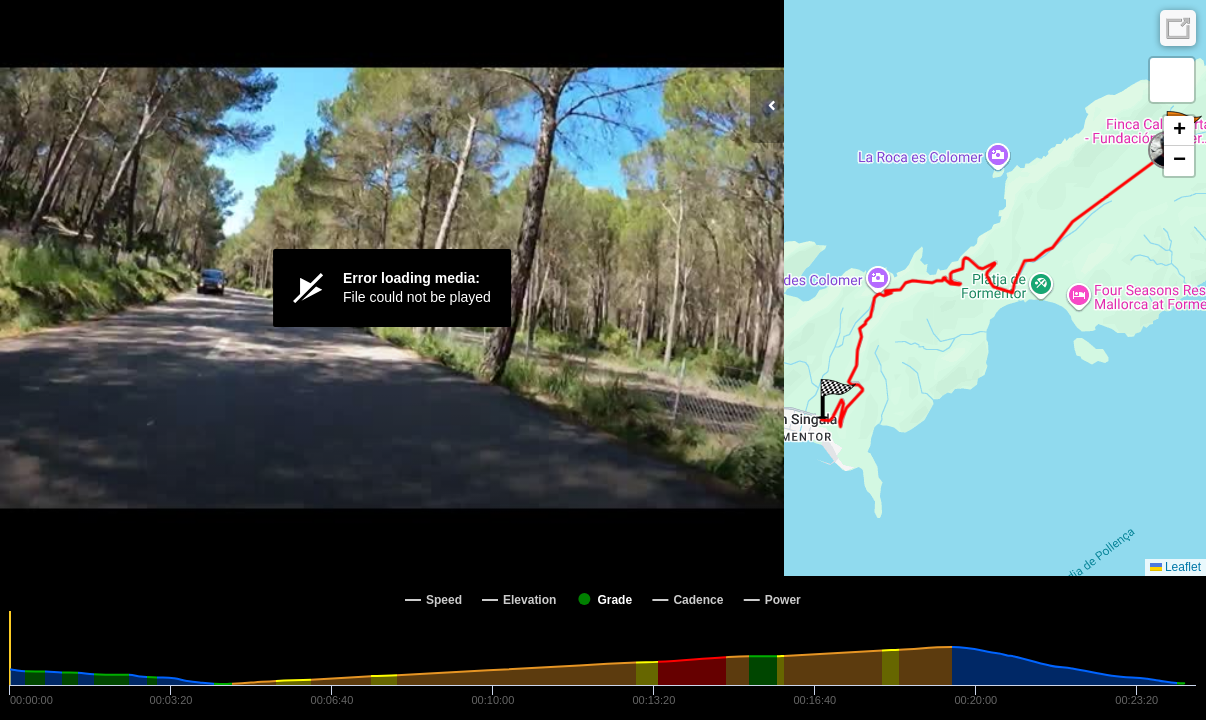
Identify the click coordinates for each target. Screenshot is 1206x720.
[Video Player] (392, 288)
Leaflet (1175, 567)
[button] (836, 399)
